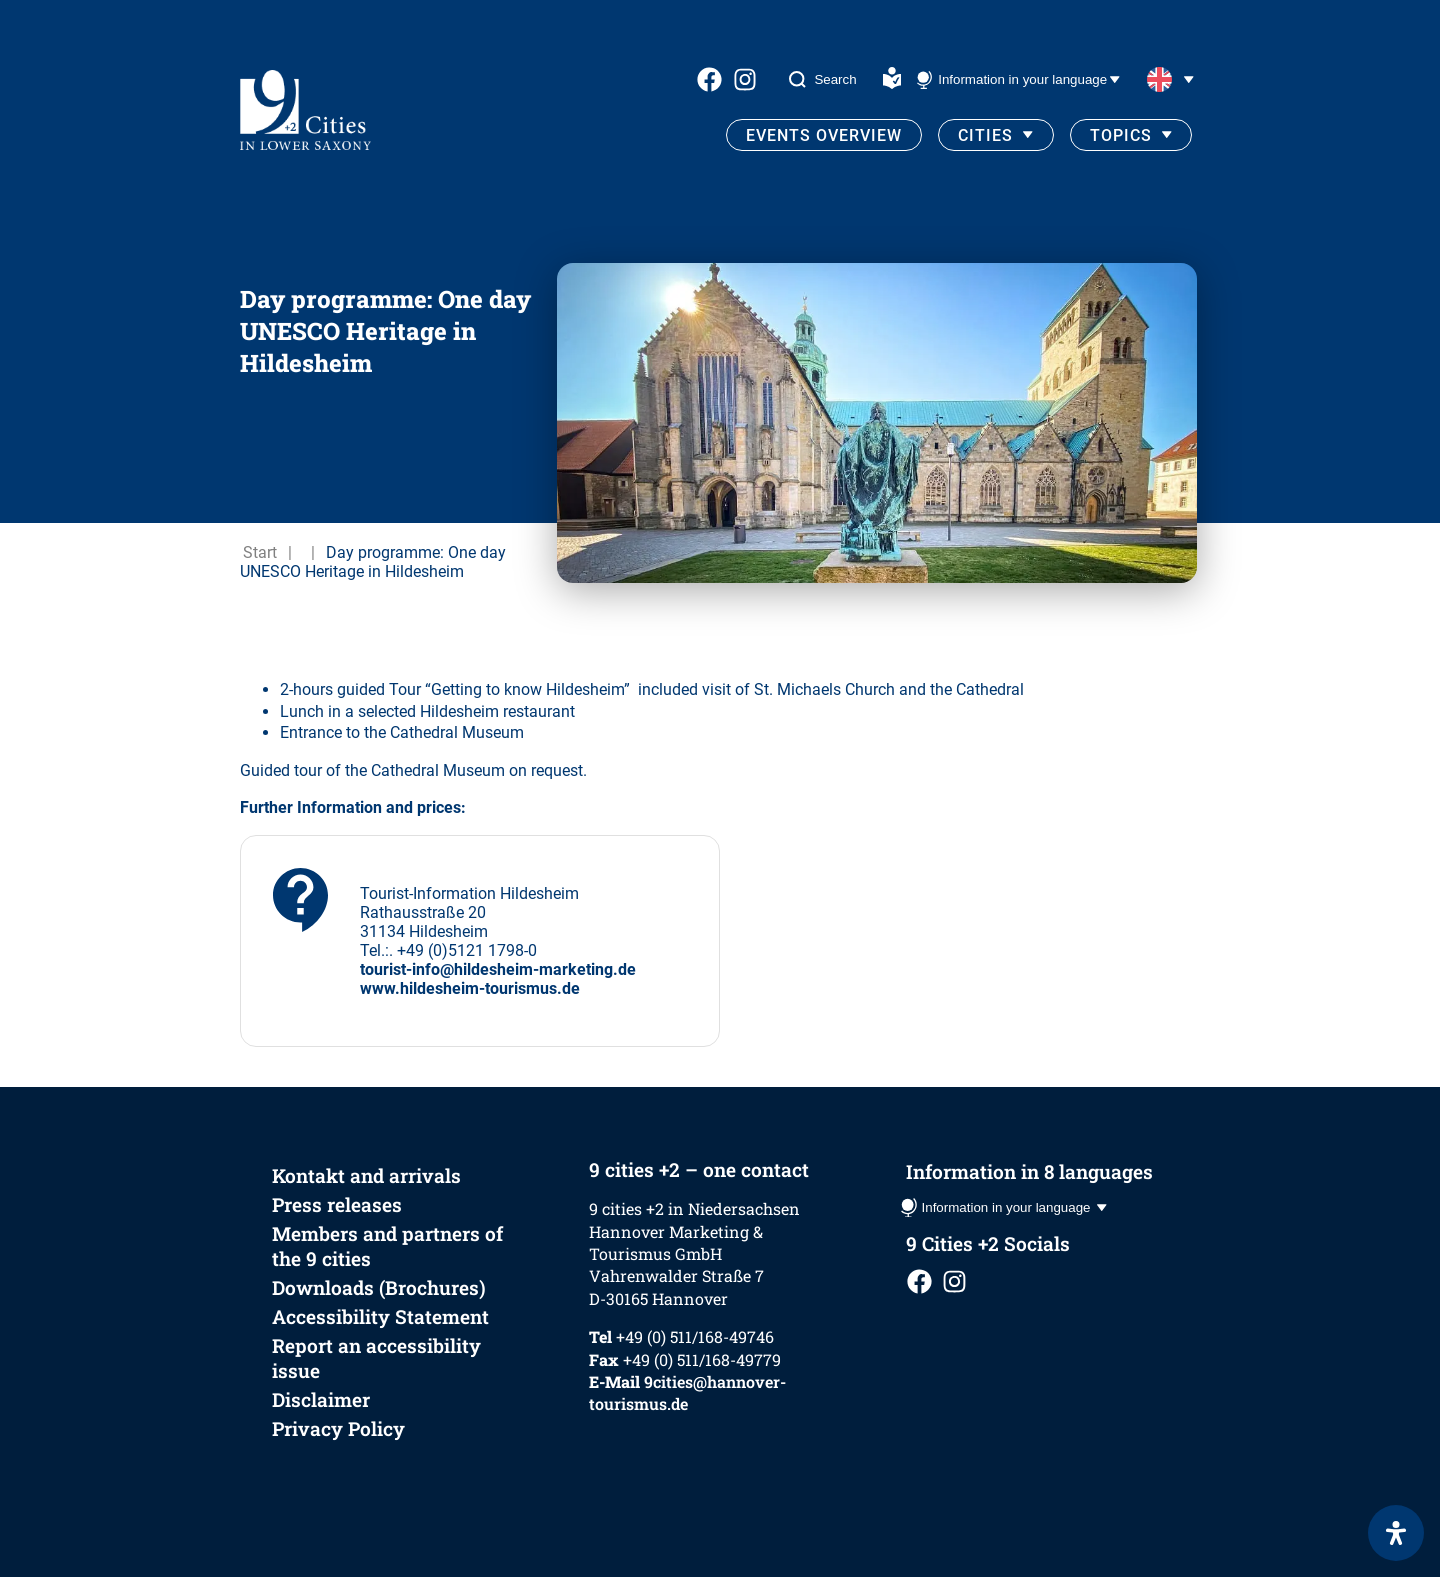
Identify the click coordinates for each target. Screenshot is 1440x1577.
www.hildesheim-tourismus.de (470, 988)
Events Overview (824, 135)
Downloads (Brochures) (379, 1287)
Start (260, 552)
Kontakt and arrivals (366, 1175)
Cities (985, 135)
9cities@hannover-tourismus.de (687, 1392)
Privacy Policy (338, 1428)
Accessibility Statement (380, 1316)
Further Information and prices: (353, 807)
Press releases (337, 1204)
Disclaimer (321, 1399)
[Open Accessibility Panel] (1396, 1533)
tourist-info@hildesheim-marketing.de (498, 969)
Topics (1121, 135)
